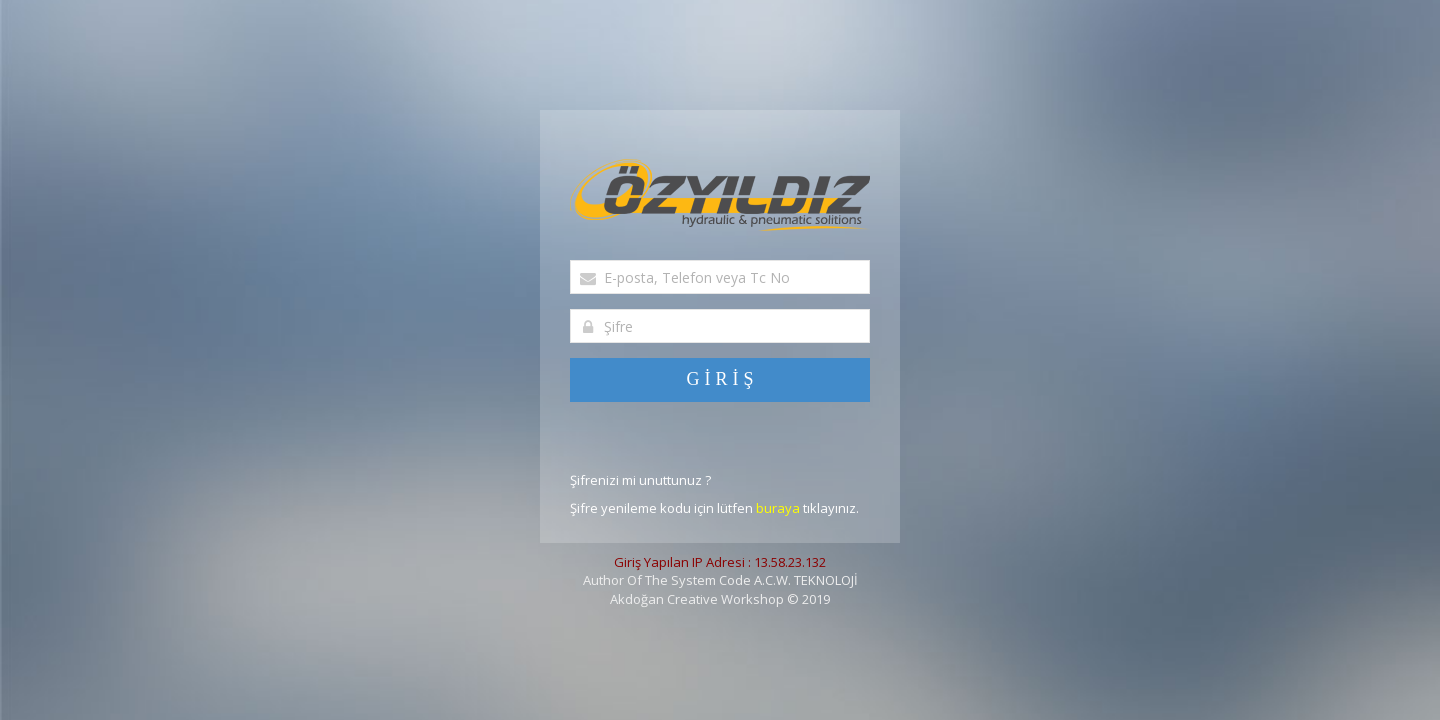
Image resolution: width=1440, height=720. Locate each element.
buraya (778, 508)
